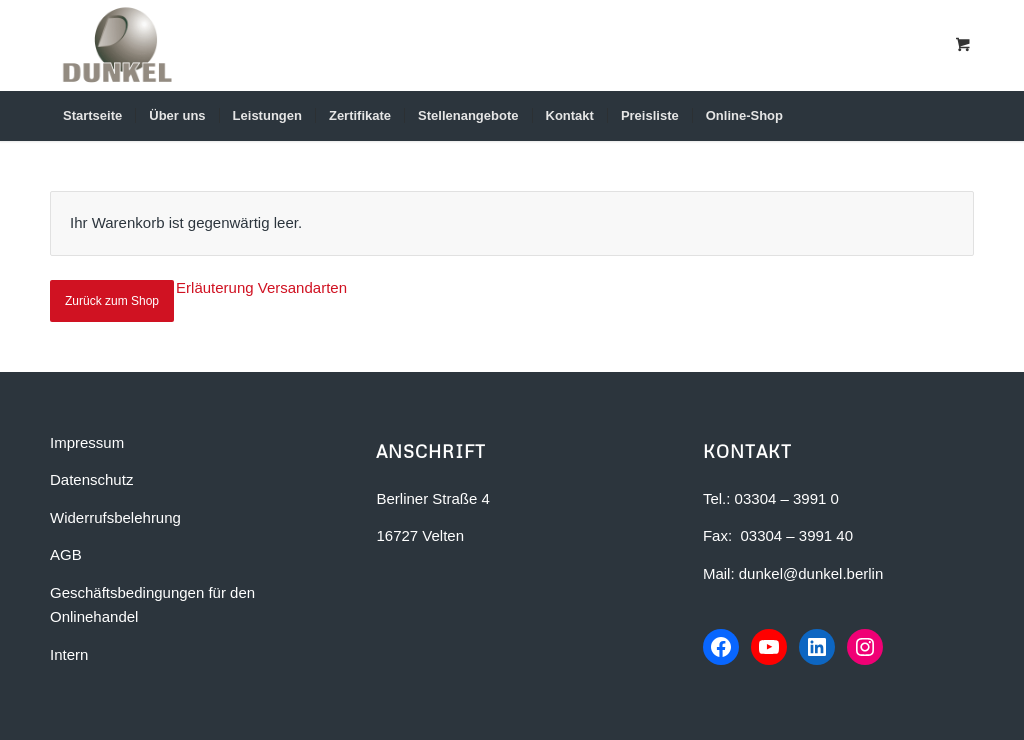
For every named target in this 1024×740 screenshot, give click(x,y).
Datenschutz (91, 479)
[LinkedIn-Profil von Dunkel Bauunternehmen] (817, 647)
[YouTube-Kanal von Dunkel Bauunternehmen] (769, 647)
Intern (69, 654)
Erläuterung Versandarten (261, 287)
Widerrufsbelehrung (115, 517)
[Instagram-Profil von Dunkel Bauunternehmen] (865, 647)
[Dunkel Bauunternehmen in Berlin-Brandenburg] (117, 45)
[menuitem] (92, 116)
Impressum (87, 442)
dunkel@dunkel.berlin (811, 573)
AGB (66, 554)
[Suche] (946, 116)
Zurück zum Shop (112, 301)
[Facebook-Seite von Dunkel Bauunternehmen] (721, 647)
